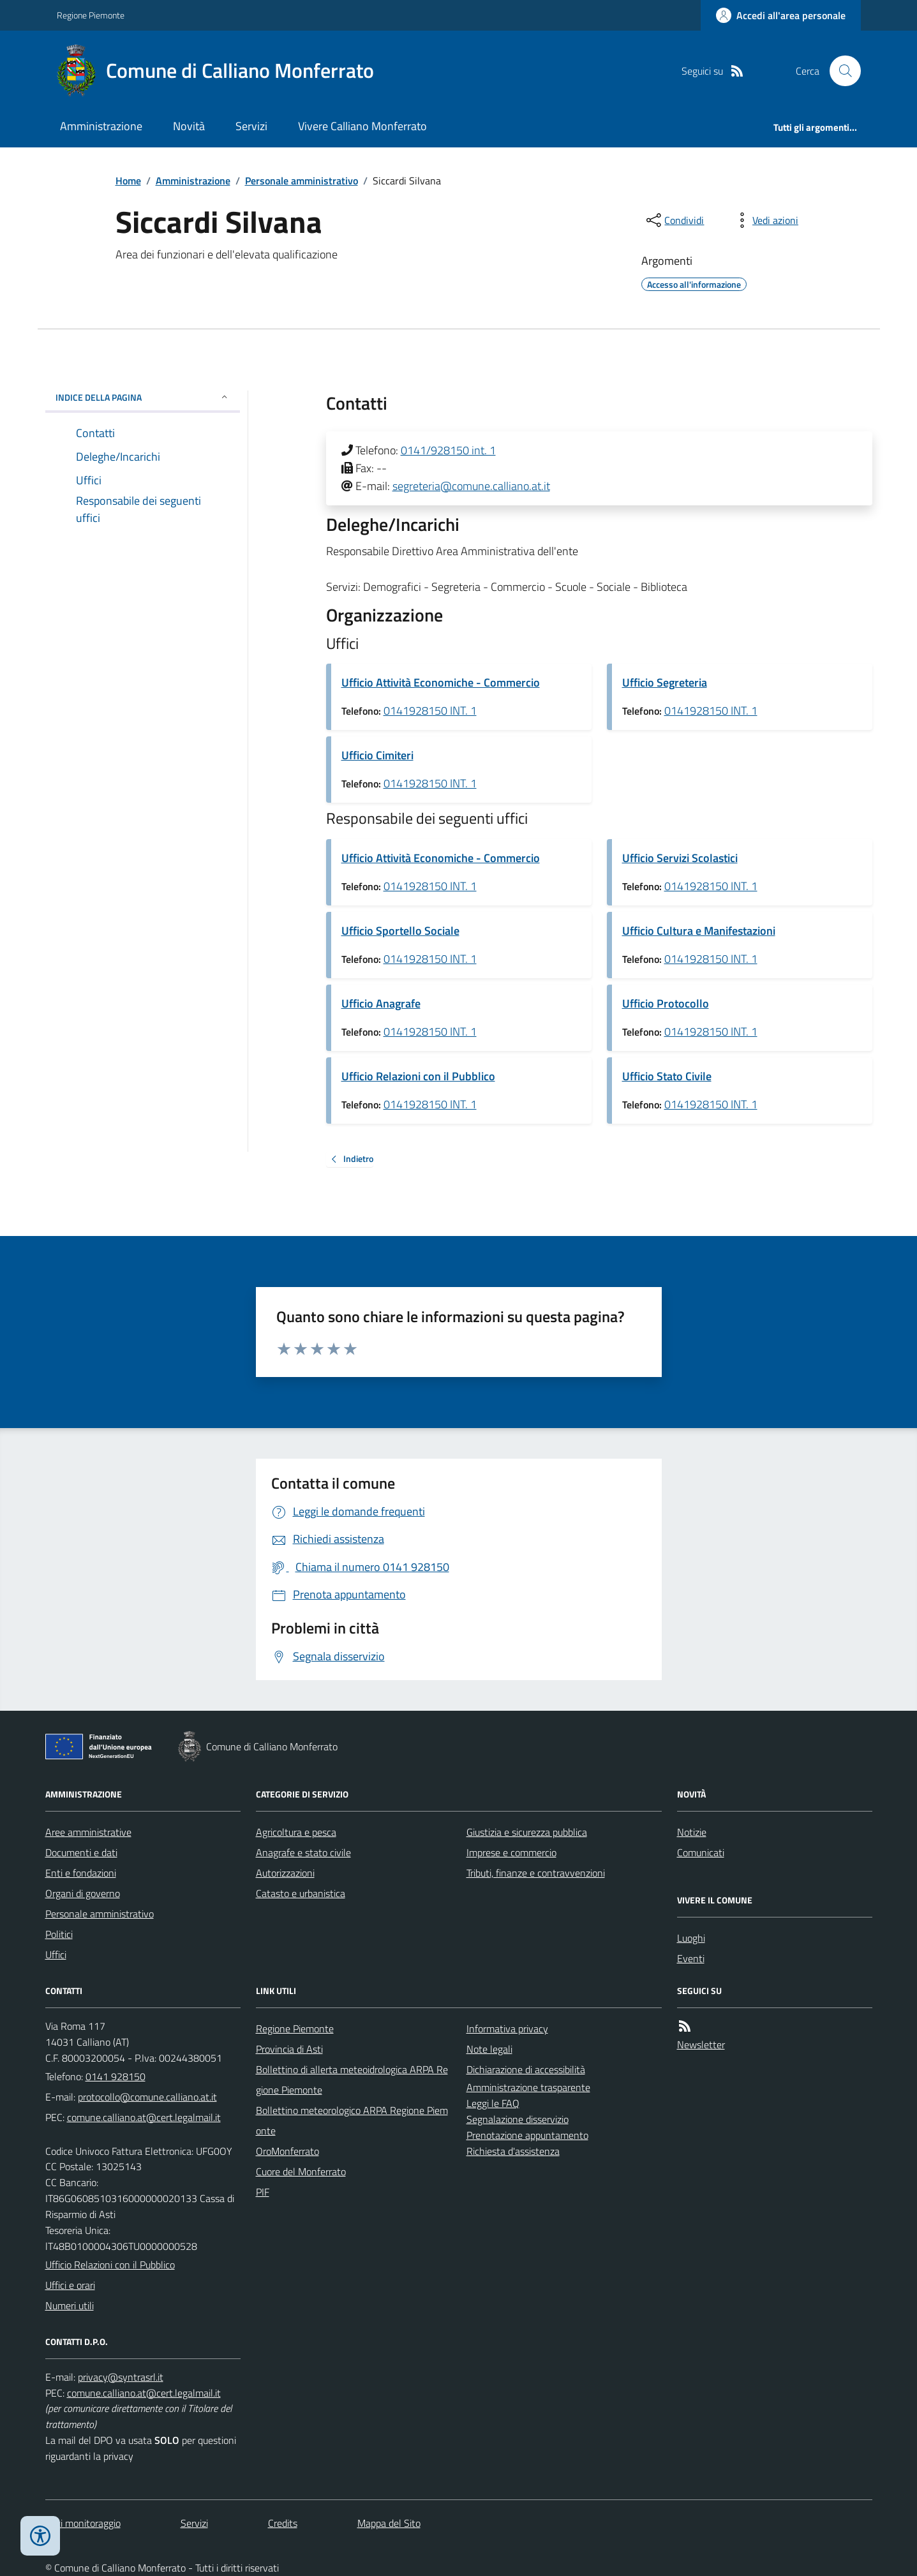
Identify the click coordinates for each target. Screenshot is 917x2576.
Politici (59, 1934)
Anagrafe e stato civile (303, 1852)
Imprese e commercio (511, 1852)
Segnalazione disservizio (517, 2119)
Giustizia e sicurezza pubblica (526, 1832)
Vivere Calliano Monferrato (362, 126)
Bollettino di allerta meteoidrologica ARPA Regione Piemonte (352, 2079)
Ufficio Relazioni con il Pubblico (418, 1076)
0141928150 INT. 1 (430, 710)
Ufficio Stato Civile (667, 1076)
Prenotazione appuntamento (527, 2135)
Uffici (55, 1954)
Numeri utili (69, 2305)
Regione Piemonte (90, 15)
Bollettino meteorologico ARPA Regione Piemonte (352, 2120)
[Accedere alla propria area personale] (781, 15)
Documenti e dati (81, 1852)
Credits (282, 2523)
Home (128, 180)
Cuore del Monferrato (301, 2171)
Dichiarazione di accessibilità (525, 2069)
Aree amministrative (88, 1832)
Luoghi (691, 1938)
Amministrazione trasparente (528, 2087)
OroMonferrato (287, 2151)
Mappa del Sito (389, 2523)
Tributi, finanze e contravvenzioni (535, 1872)
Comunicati (700, 1852)
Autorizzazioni (285, 1872)
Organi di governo (82, 1893)
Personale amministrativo (301, 180)
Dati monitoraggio (83, 2523)
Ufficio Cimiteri (377, 755)
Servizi (251, 126)
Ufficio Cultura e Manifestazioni (698, 930)
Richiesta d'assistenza (513, 2151)
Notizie (691, 1832)
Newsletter (701, 2044)
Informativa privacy (507, 2028)
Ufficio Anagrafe (381, 1003)
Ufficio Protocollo (665, 1003)
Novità (189, 126)
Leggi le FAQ (492, 2103)
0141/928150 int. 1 (448, 450)
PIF (262, 2192)
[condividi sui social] (673, 220)
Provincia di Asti (289, 2049)
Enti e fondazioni (80, 1872)
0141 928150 (115, 2076)
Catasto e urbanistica (300, 1893)
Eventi (691, 1958)
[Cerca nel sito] (839, 71)
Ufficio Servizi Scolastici (680, 858)
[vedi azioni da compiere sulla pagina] (765, 220)
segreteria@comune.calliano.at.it (471, 486)
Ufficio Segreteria (664, 682)
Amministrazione (101, 126)
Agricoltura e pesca (296, 1832)
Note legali (489, 2049)
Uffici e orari (70, 2285)
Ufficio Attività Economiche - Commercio (440, 682)
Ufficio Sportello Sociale (400, 930)
